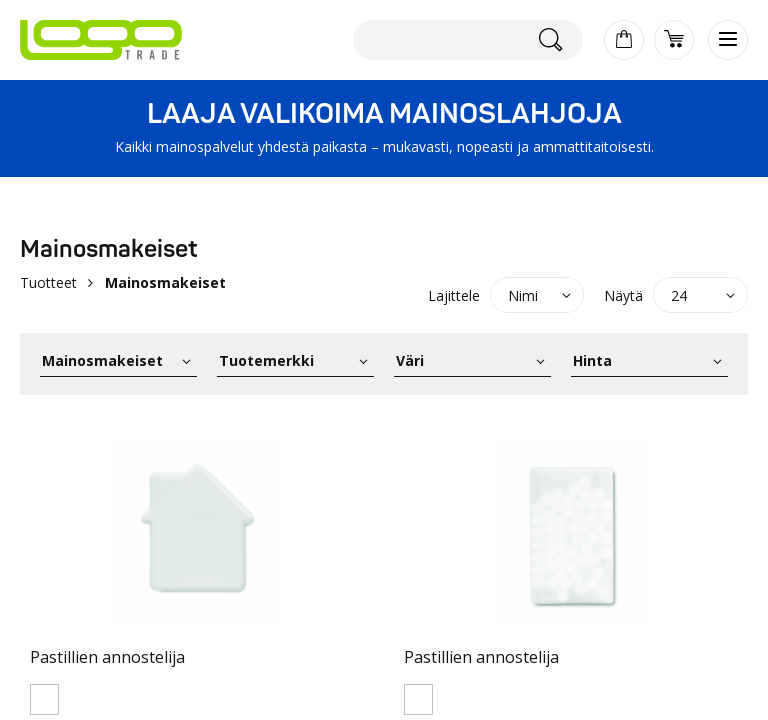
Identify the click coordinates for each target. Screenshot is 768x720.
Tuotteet (48, 282)
